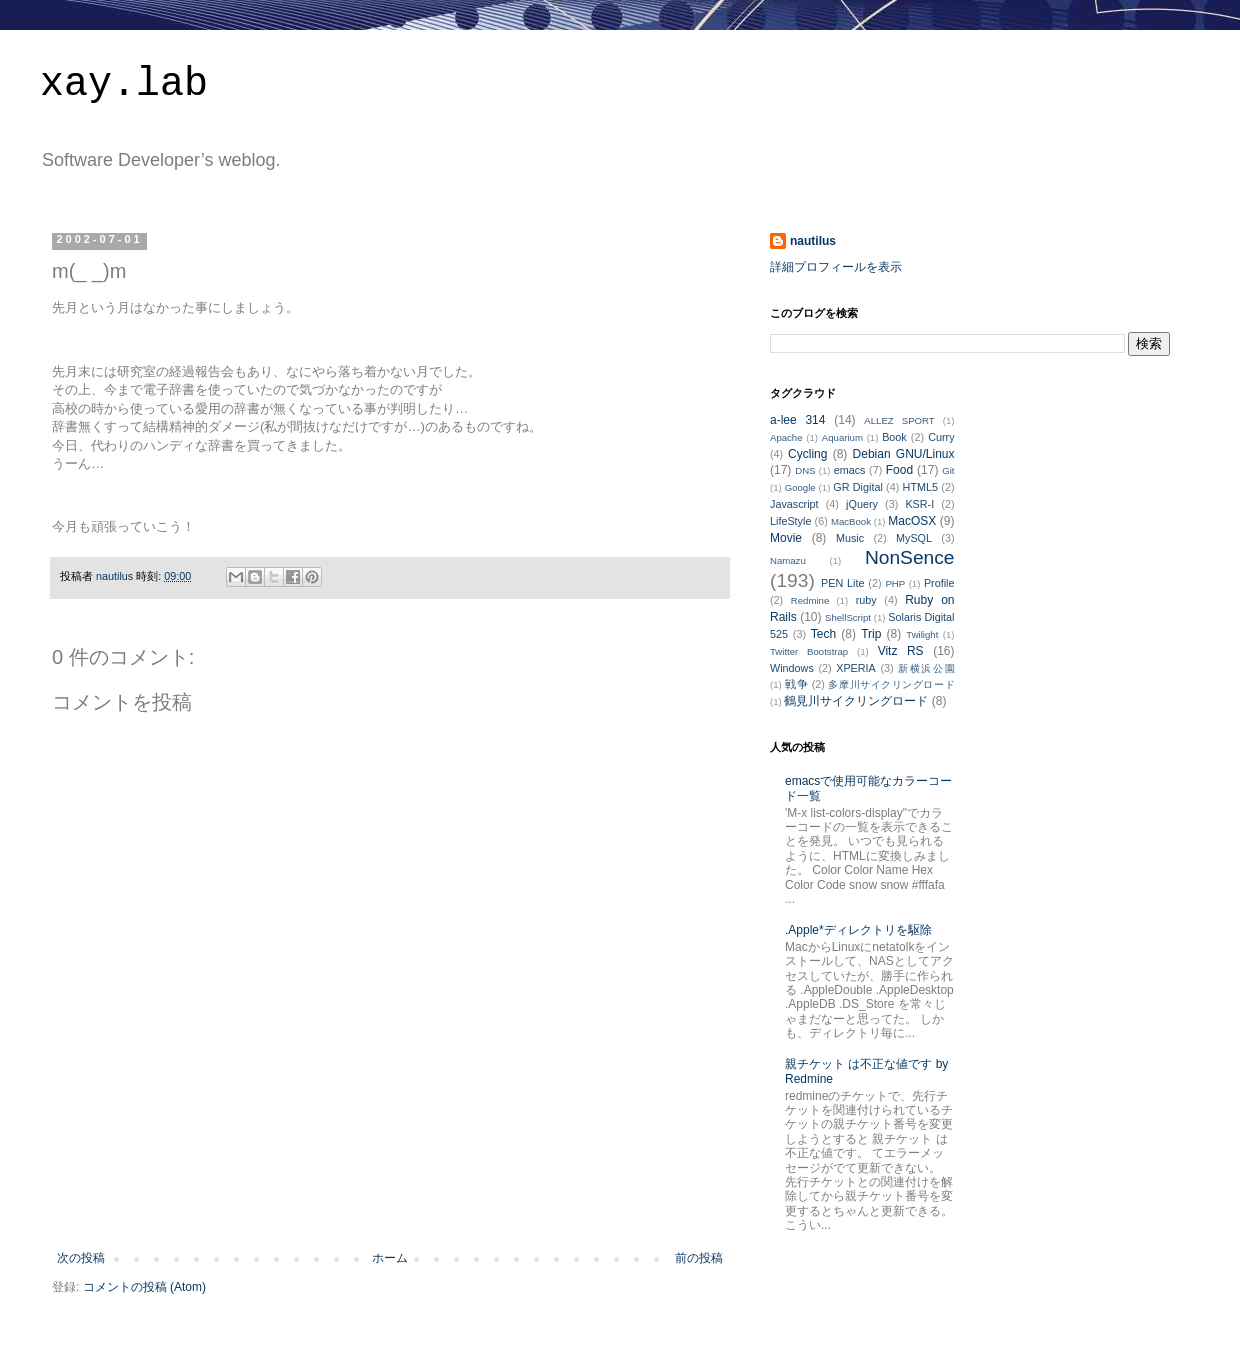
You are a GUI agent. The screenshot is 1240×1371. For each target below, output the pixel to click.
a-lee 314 (797, 420)
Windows (792, 668)
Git (948, 470)
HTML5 (920, 487)
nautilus (813, 241)
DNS (805, 470)
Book (894, 437)
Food (899, 470)
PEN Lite (842, 583)
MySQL (914, 538)
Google (800, 487)
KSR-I (919, 504)
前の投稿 (699, 1258)
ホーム (390, 1258)
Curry (941, 437)
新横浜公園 (926, 668)
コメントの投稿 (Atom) (144, 1287)
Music (850, 538)
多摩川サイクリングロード (891, 684)
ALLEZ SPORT (899, 420)
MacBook (851, 521)
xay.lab (124, 84)
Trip (871, 634)
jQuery (862, 504)
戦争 (796, 684)
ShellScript (848, 617)
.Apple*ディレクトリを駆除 (858, 930)
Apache (786, 437)
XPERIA (856, 668)
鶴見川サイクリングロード (856, 701)
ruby (866, 600)
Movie (786, 538)
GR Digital (858, 487)
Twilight (922, 634)
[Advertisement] (390, 1196)
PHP (895, 583)
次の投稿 (81, 1258)
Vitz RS (901, 651)
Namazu (788, 560)
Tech (823, 634)
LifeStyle (790, 521)
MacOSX (912, 521)
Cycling (807, 454)
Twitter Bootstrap (809, 651)
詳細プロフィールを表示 (836, 267)
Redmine (810, 600)
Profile (939, 583)
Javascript (794, 504)
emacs (850, 470)
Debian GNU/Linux (904, 454)
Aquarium (842, 437)
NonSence (910, 557)
